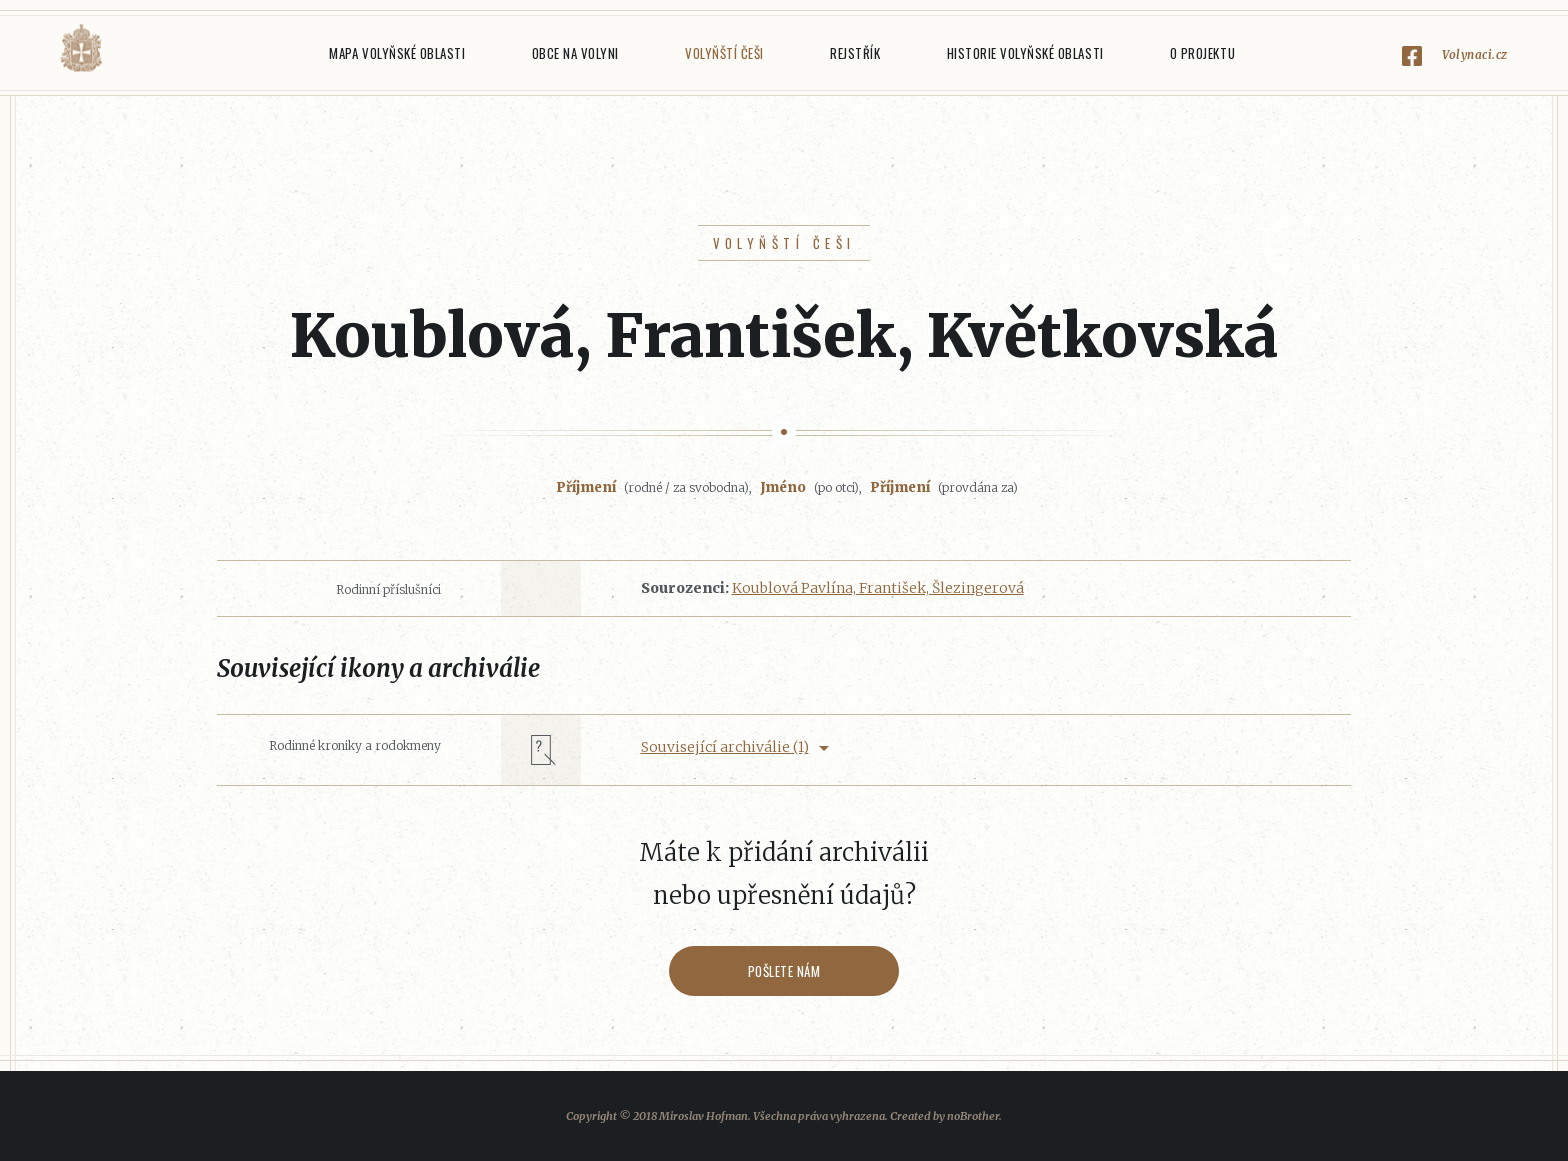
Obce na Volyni (575, 53)
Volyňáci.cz (81, 48)
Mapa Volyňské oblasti (397, 53)
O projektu (1202, 53)
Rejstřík (855, 53)
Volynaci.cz (1475, 54)
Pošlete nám (784, 971)
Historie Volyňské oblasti (1025, 53)
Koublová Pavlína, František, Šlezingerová (878, 588)
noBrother (973, 1116)
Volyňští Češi (724, 53)
